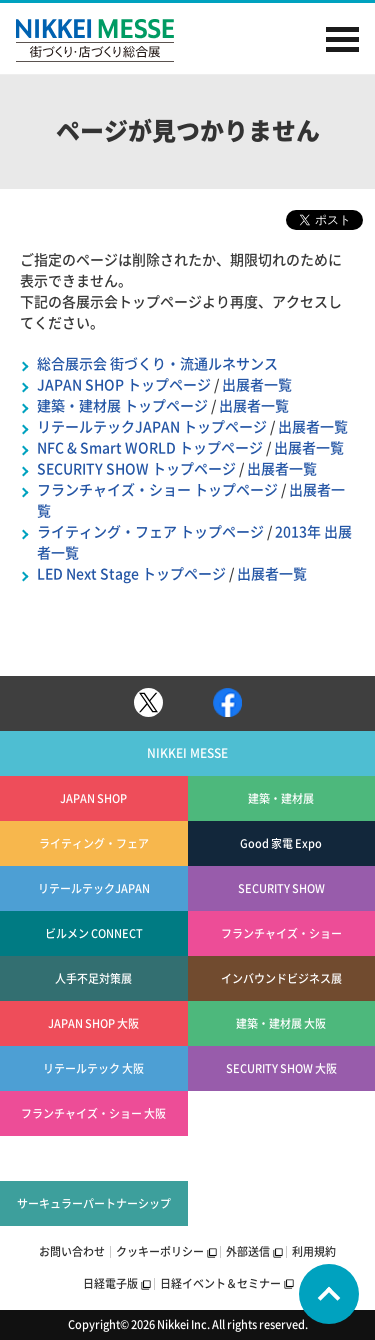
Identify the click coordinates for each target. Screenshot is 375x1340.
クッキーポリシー (160, 1251)
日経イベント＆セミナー (220, 1283)
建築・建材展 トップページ (122, 406)
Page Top (329, 1294)
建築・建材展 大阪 (281, 1023)
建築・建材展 (281, 798)
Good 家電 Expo (281, 843)
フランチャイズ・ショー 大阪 (93, 1113)
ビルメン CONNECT (94, 933)
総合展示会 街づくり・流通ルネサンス (157, 364)
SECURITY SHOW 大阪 (281, 1068)
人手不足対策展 (93, 978)
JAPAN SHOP (93, 798)
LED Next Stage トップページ (131, 574)
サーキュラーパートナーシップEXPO (94, 1212)
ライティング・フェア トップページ (150, 532)
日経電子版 (110, 1283)
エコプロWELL (281, 1158)
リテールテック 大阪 (93, 1068)
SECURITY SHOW (281, 888)
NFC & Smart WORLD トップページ (150, 448)
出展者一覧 (257, 385)
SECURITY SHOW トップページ (136, 469)
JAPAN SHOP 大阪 (93, 1023)
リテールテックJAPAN (94, 888)
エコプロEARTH (281, 1113)
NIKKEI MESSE (115, 40)
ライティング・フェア (94, 843)
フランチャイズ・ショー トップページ (157, 490)
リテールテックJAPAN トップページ (152, 427)
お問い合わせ (72, 1251)
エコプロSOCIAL (94, 1158)
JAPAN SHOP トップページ (124, 385)
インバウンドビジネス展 (281, 978)
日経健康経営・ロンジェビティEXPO (281, 1203)
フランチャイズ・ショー (281, 933)
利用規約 (314, 1251)
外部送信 (248, 1251)
